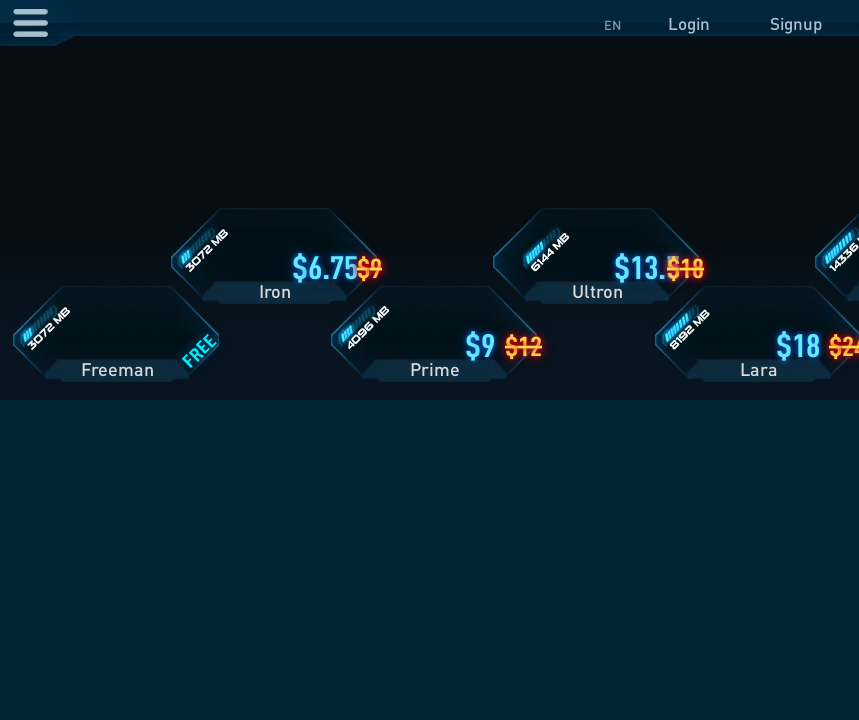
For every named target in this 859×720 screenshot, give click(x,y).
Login (689, 23)
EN (612, 25)
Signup (796, 23)
